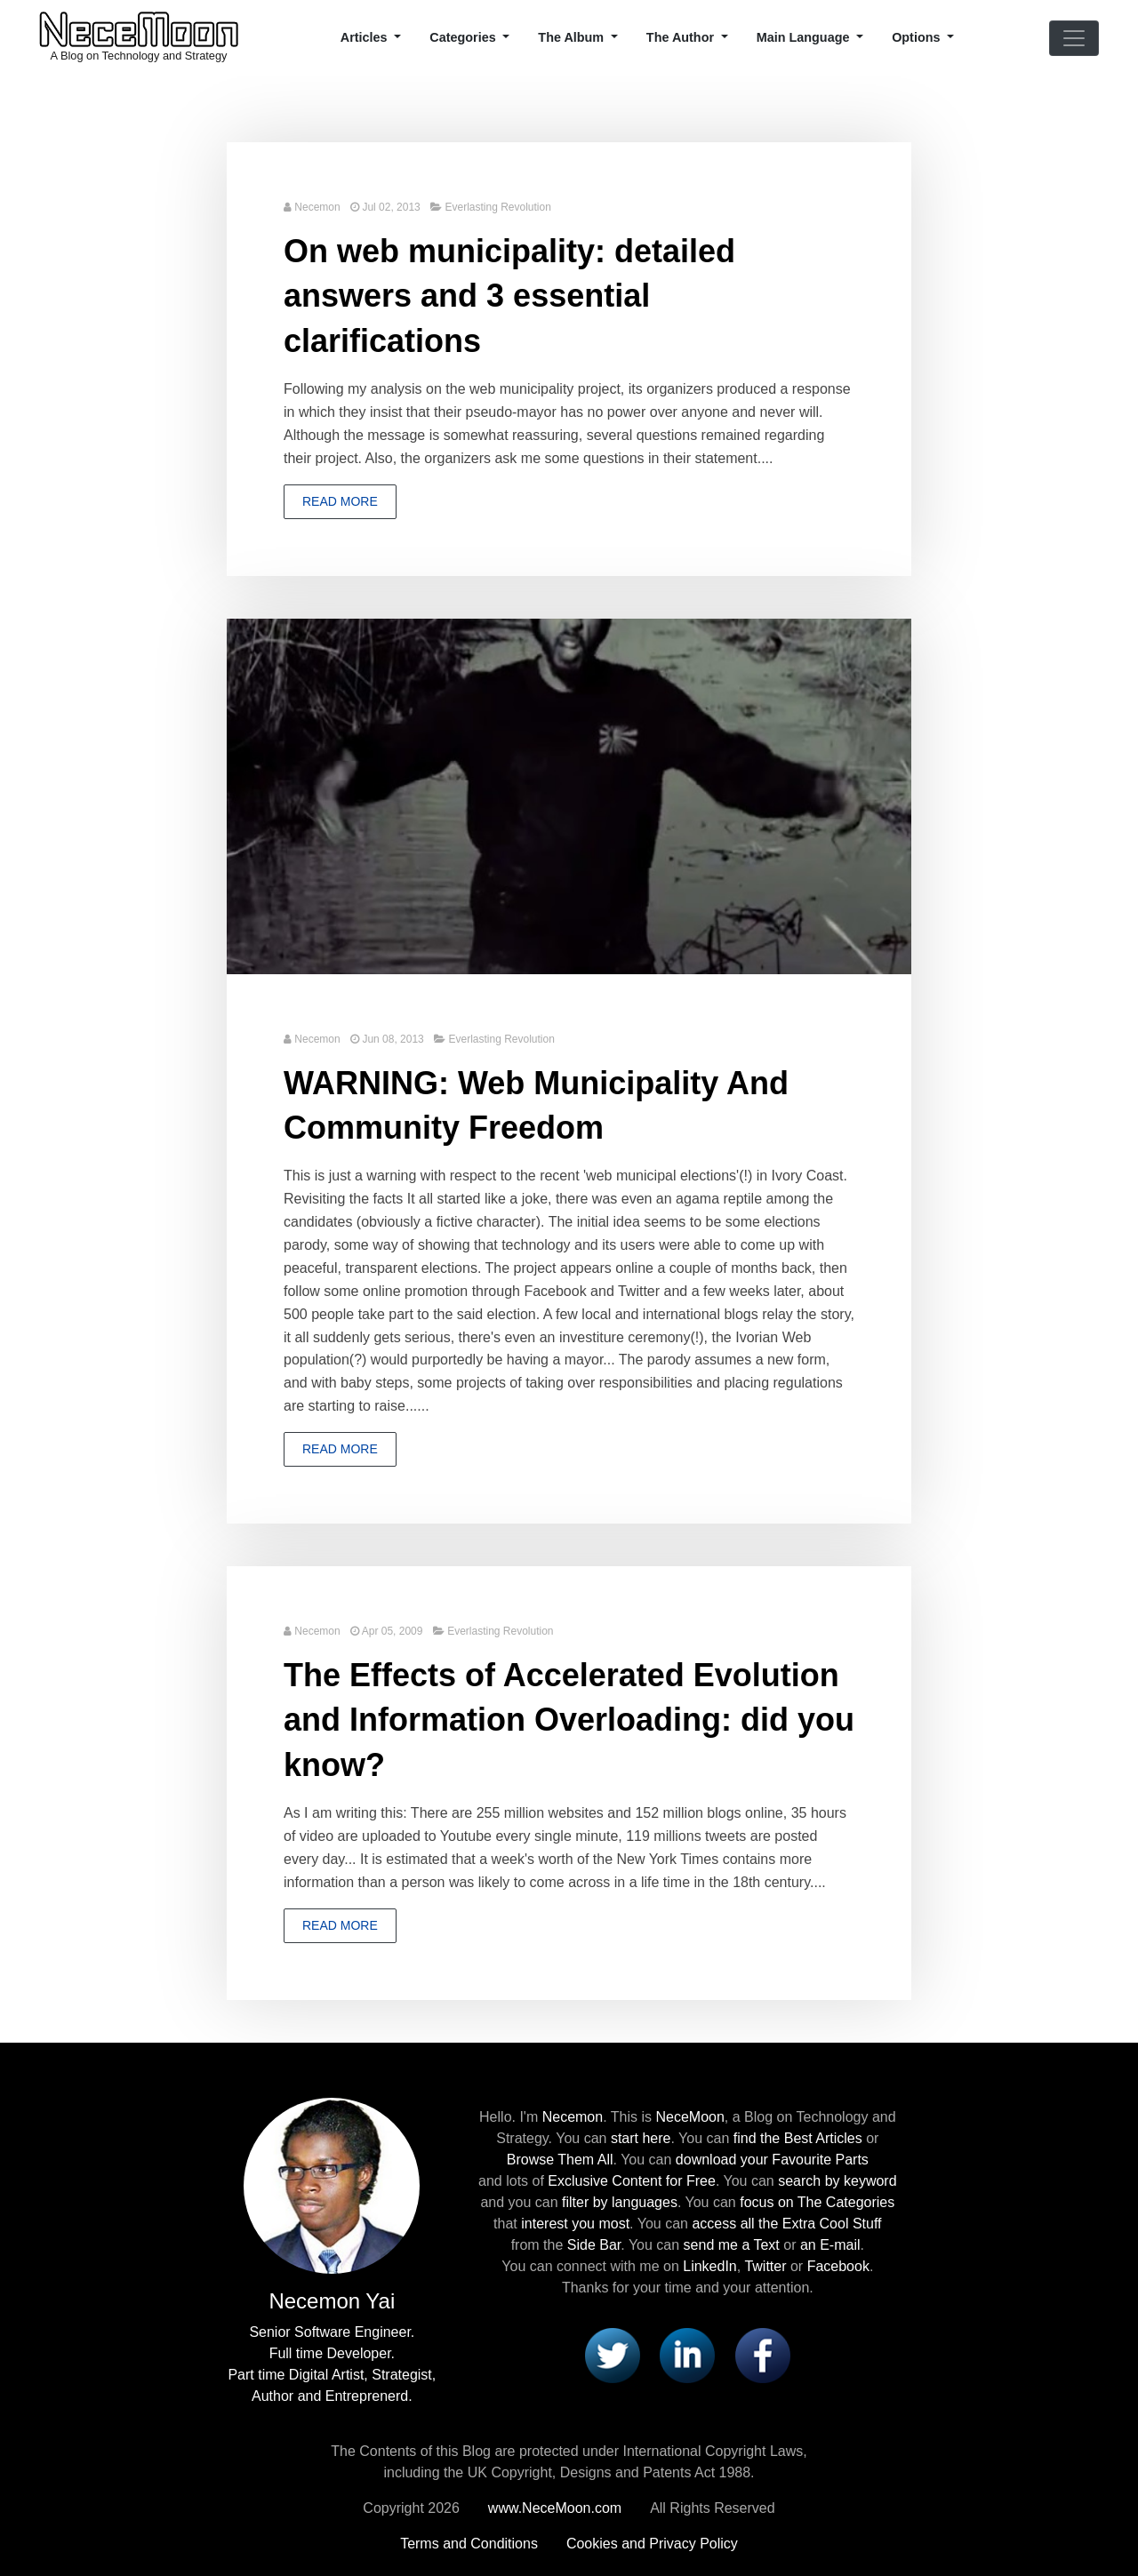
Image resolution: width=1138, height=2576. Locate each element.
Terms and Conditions (469, 2543)
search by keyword (837, 2180)
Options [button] (917, 37)
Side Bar (594, 2244)
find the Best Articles (797, 2138)
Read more (340, 501)
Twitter (765, 2266)
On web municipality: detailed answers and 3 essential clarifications (509, 296)
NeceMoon (689, 2116)
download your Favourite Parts (772, 2159)
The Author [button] (681, 37)
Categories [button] (464, 37)
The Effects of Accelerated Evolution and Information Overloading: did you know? (569, 1720)
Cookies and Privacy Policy (652, 2543)
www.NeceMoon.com (554, 2508)
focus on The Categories (817, 2202)
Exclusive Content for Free (632, 2180)
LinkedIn (710, 2266)
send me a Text (732, 2244)
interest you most (575, 2223)
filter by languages (619, 2202)
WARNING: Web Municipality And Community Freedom (536, 1105)
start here (641, 2138)
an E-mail (830, 2244)
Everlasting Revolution (497, 207)
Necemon (317, 207)
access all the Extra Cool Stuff (786, 2223)
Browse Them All (560, 2159)
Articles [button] (366, 37)
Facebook (838, 2266)
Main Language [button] (805, 37)
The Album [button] (572, 37)
